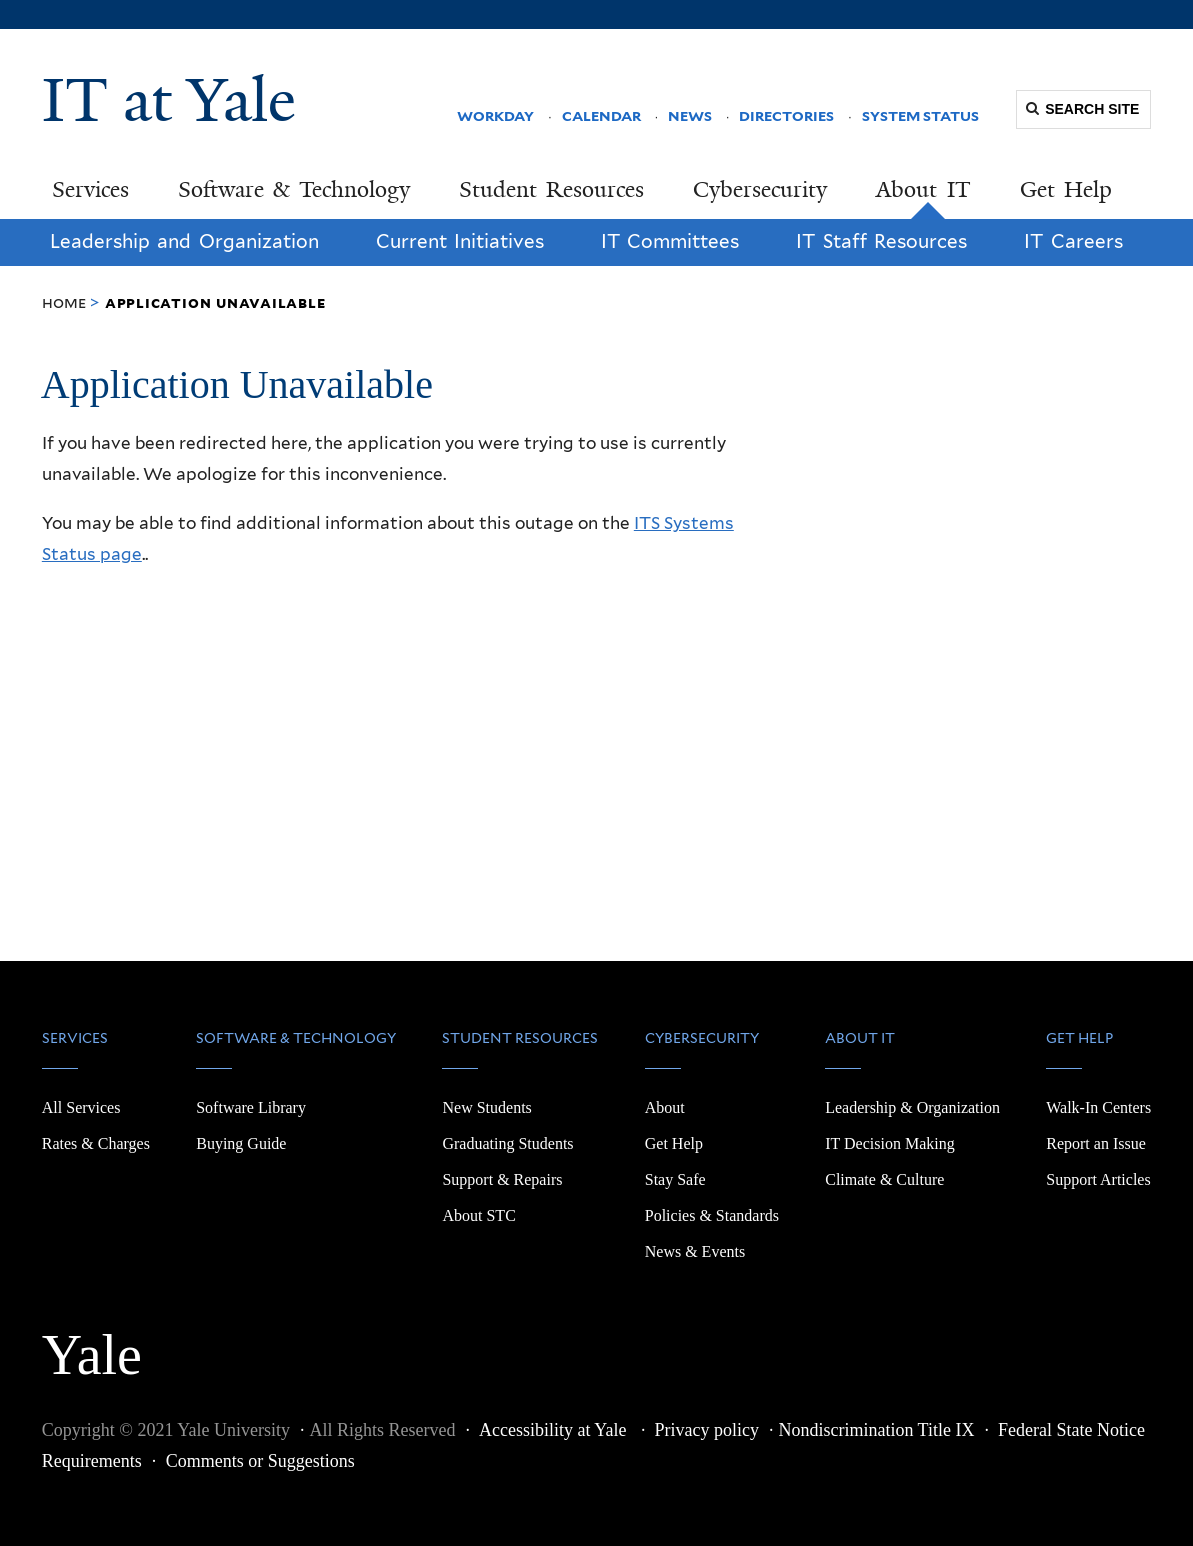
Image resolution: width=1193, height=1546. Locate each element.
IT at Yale (169, 100)
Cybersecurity (760, 189)
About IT (923, 189)
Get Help (1066, 189)
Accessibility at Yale (555, 1430)
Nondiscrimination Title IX (876, 1430)
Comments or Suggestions (260, 1461)
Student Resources (552, 189)
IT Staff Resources (881, 241)
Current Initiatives (460, 241)
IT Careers (1073, 241)
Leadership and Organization (184, 241)
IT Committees (670, 241)
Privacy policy (706, 1430)
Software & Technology (294, 189)
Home (64, 302)
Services (90, 189)
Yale (92, 1344)
